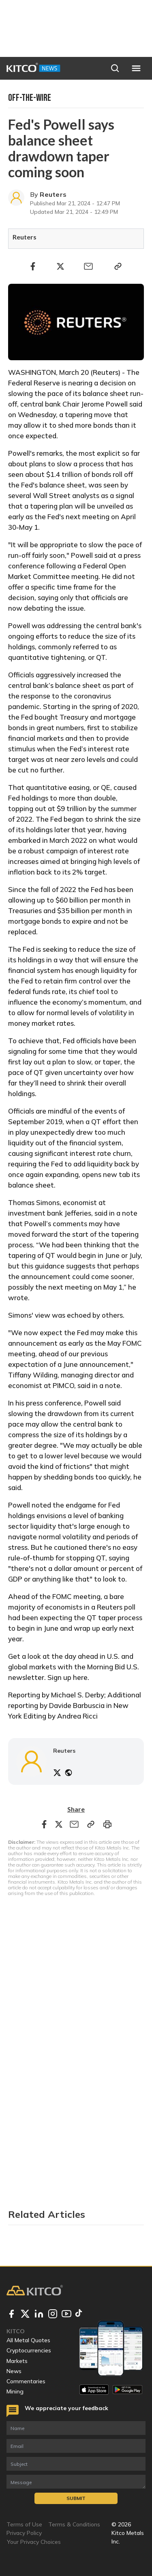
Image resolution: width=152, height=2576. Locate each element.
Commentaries (25, 2381)
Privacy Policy (24, 2533)
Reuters (53, 194)
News (13, 2371)
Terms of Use (24, 2524)
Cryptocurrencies (28, 2350)
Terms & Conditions (74, 2524)
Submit (76, 2498)
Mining (15, 2391)
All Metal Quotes (28, 2340)
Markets (17, 2361)
